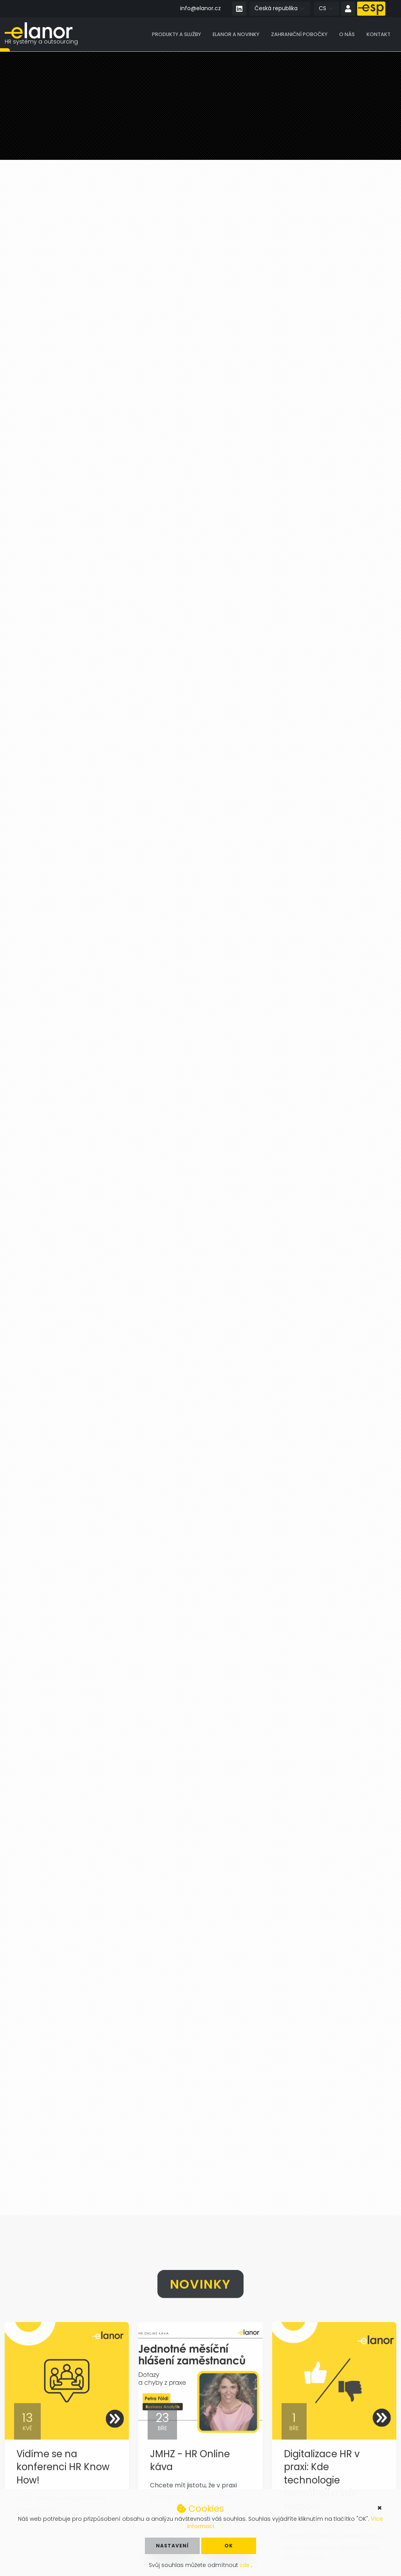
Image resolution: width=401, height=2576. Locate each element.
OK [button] (228, 2545)
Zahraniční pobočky (299, 35)
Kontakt (378, 35)
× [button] (379, 2507)
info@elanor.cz (200, 8)
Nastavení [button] (172, 2545)
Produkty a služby (176, 35)
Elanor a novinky (236, 35)
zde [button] (245, 2565)
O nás (347, 35)
